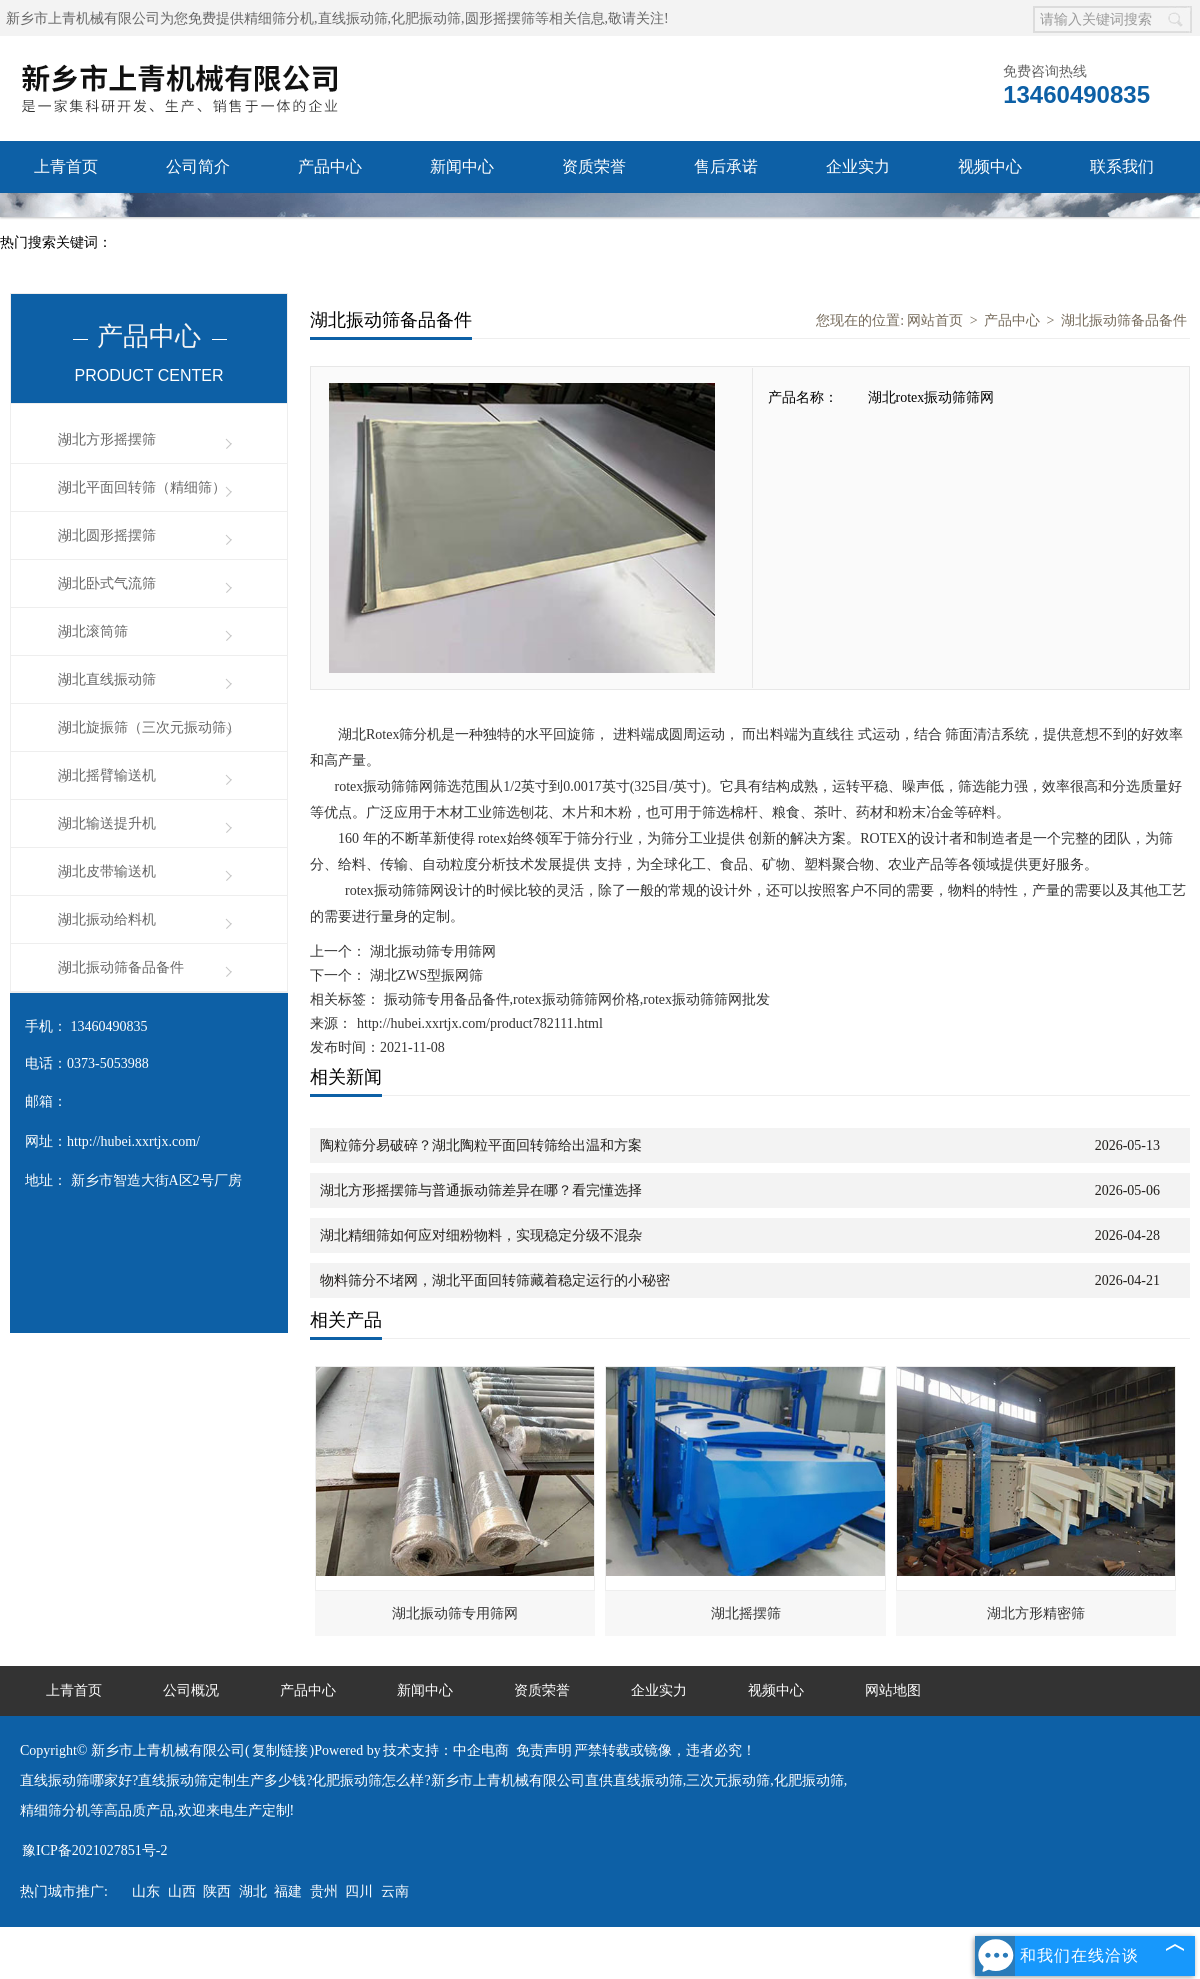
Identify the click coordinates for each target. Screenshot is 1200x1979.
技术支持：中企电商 (446, 1750)
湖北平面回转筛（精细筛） (142, 487)
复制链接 (280, 1750)
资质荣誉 (594, 166)
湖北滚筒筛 (93, 631)
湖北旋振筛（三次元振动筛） (149, 727)
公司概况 (191, 1690)
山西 (182, 1891)
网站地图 (893, 1690)
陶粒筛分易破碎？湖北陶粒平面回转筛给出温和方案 (481, 1145)
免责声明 (544, 1750)
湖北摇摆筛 (746, 1613)
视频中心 (990, 166)
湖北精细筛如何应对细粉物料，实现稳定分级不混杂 (481, 1235)
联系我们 (1122, 166)
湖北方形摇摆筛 (107, 439)
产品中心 (330, 166)
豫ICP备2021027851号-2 (94, 1850)
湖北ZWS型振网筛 (424, 975)
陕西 (217, 1891)
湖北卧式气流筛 (107, 583)
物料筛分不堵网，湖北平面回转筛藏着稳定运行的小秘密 (495, 1280)
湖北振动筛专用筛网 (431, 951)
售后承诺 (726, 166)
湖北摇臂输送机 (107, 775)
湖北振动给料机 (107, 919)
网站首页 (935, 320)
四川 (359, 1891)
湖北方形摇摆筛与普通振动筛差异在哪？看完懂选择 (481, 1190)
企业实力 (858, 166)
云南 (395, 1891)
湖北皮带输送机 (107, 871)
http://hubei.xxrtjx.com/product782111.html (480, 1023)
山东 (146, 1891)
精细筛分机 (279, 18)
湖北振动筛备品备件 (121, 967)
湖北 (253, 1891)
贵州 (324, 1891)
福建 (288, 1891)
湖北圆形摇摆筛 (107, 535)
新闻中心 (462, 166)
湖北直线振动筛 (107, 679)
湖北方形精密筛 (1036, 1613)
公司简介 (198, 166)
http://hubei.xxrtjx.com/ (133, 1141)
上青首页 (66, 166)
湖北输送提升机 (107, 823)
